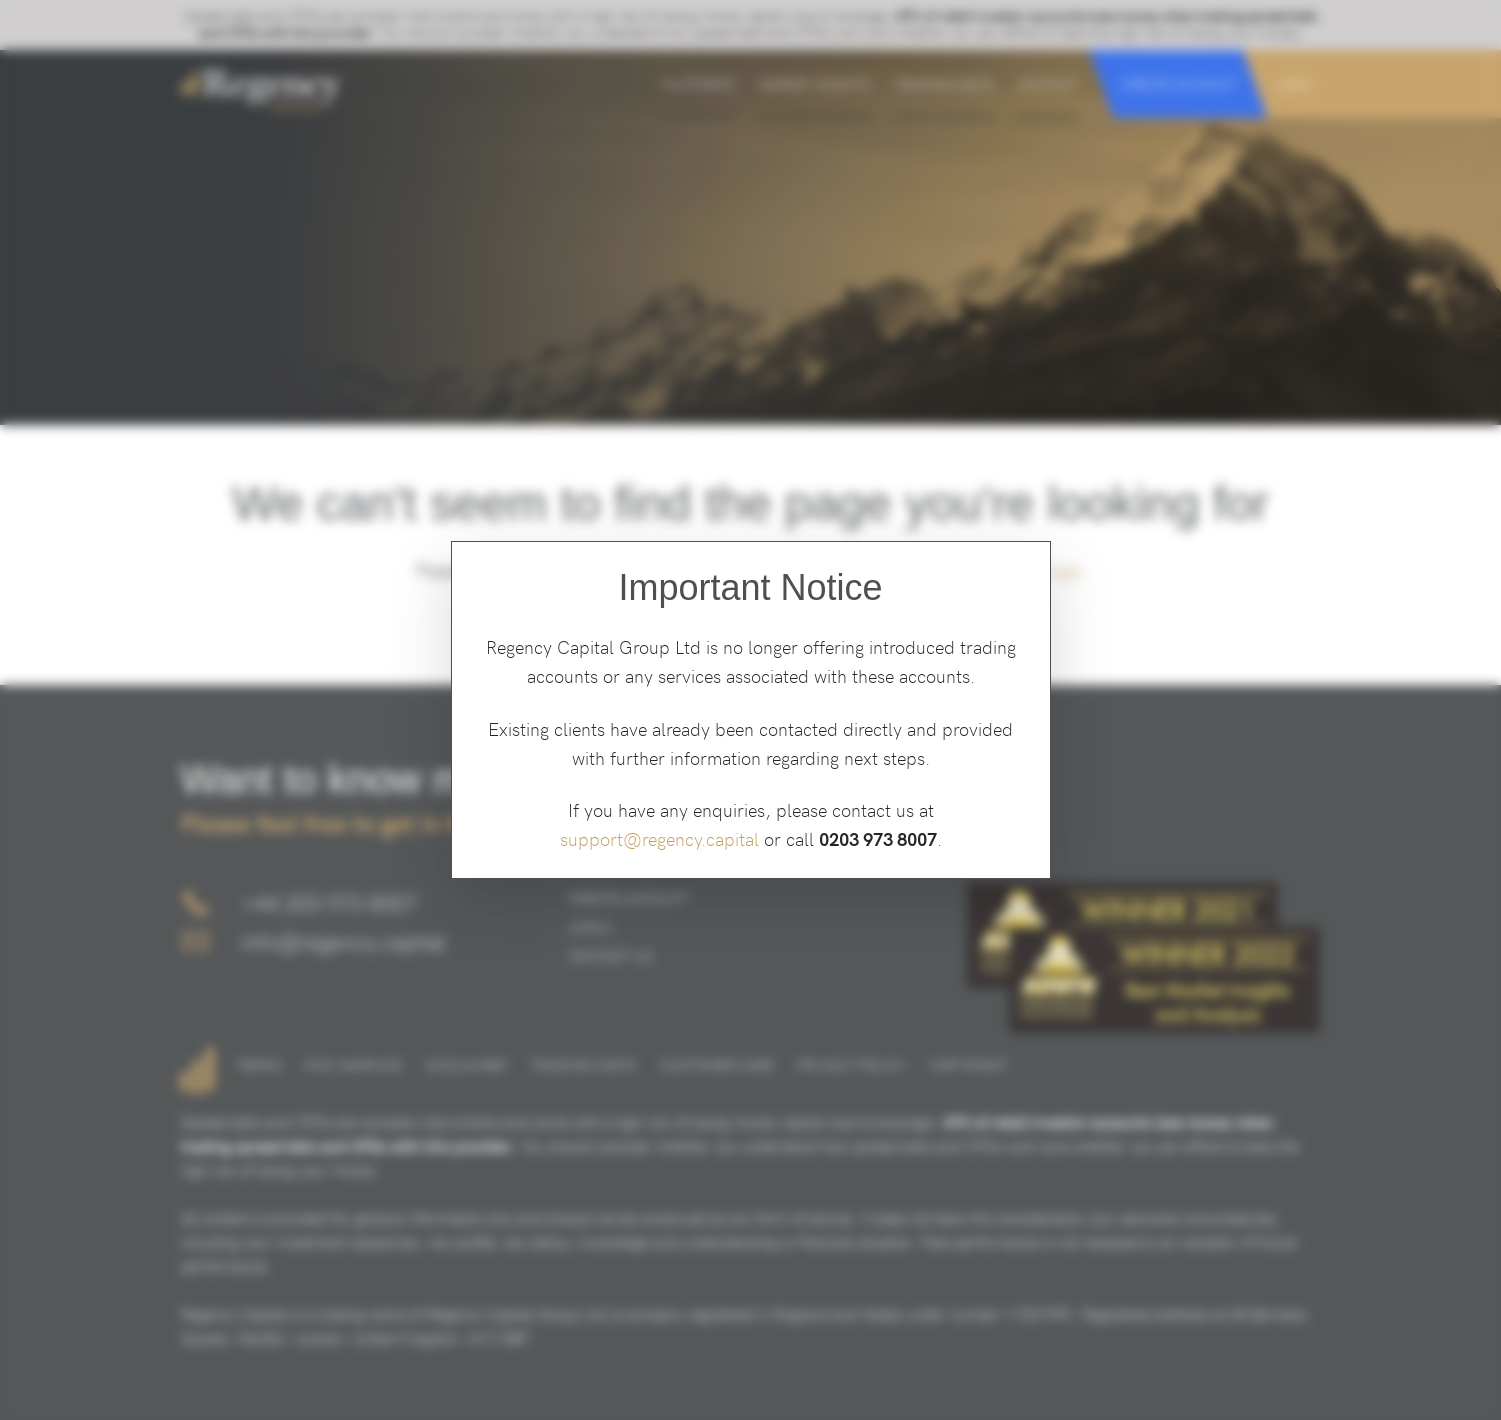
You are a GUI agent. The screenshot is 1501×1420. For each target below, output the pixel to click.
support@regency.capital (659, 838)
